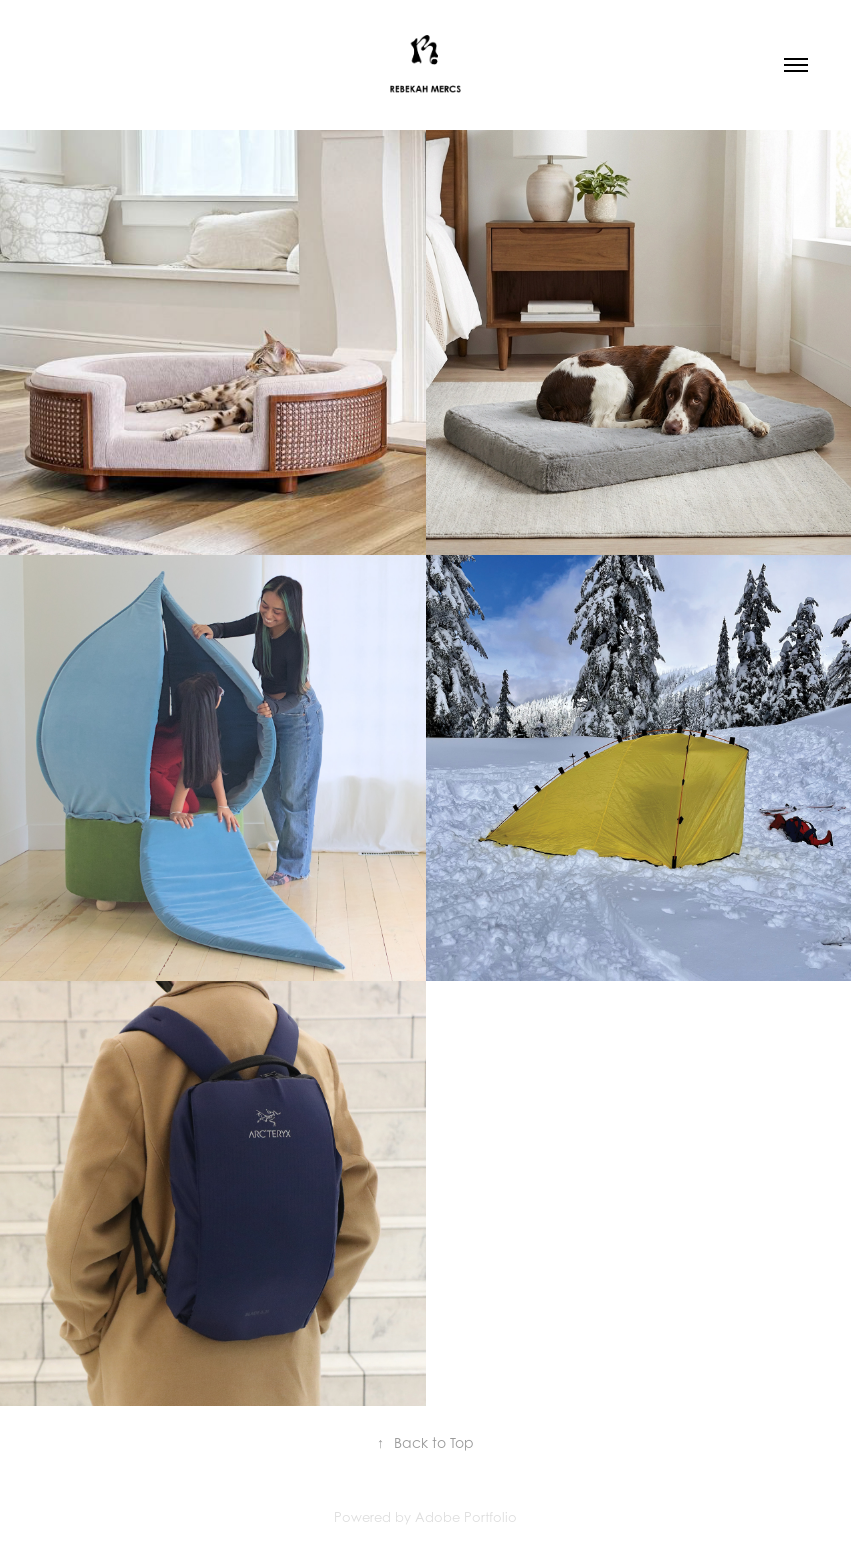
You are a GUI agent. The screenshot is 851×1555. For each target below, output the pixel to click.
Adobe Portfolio (466, 1517)
